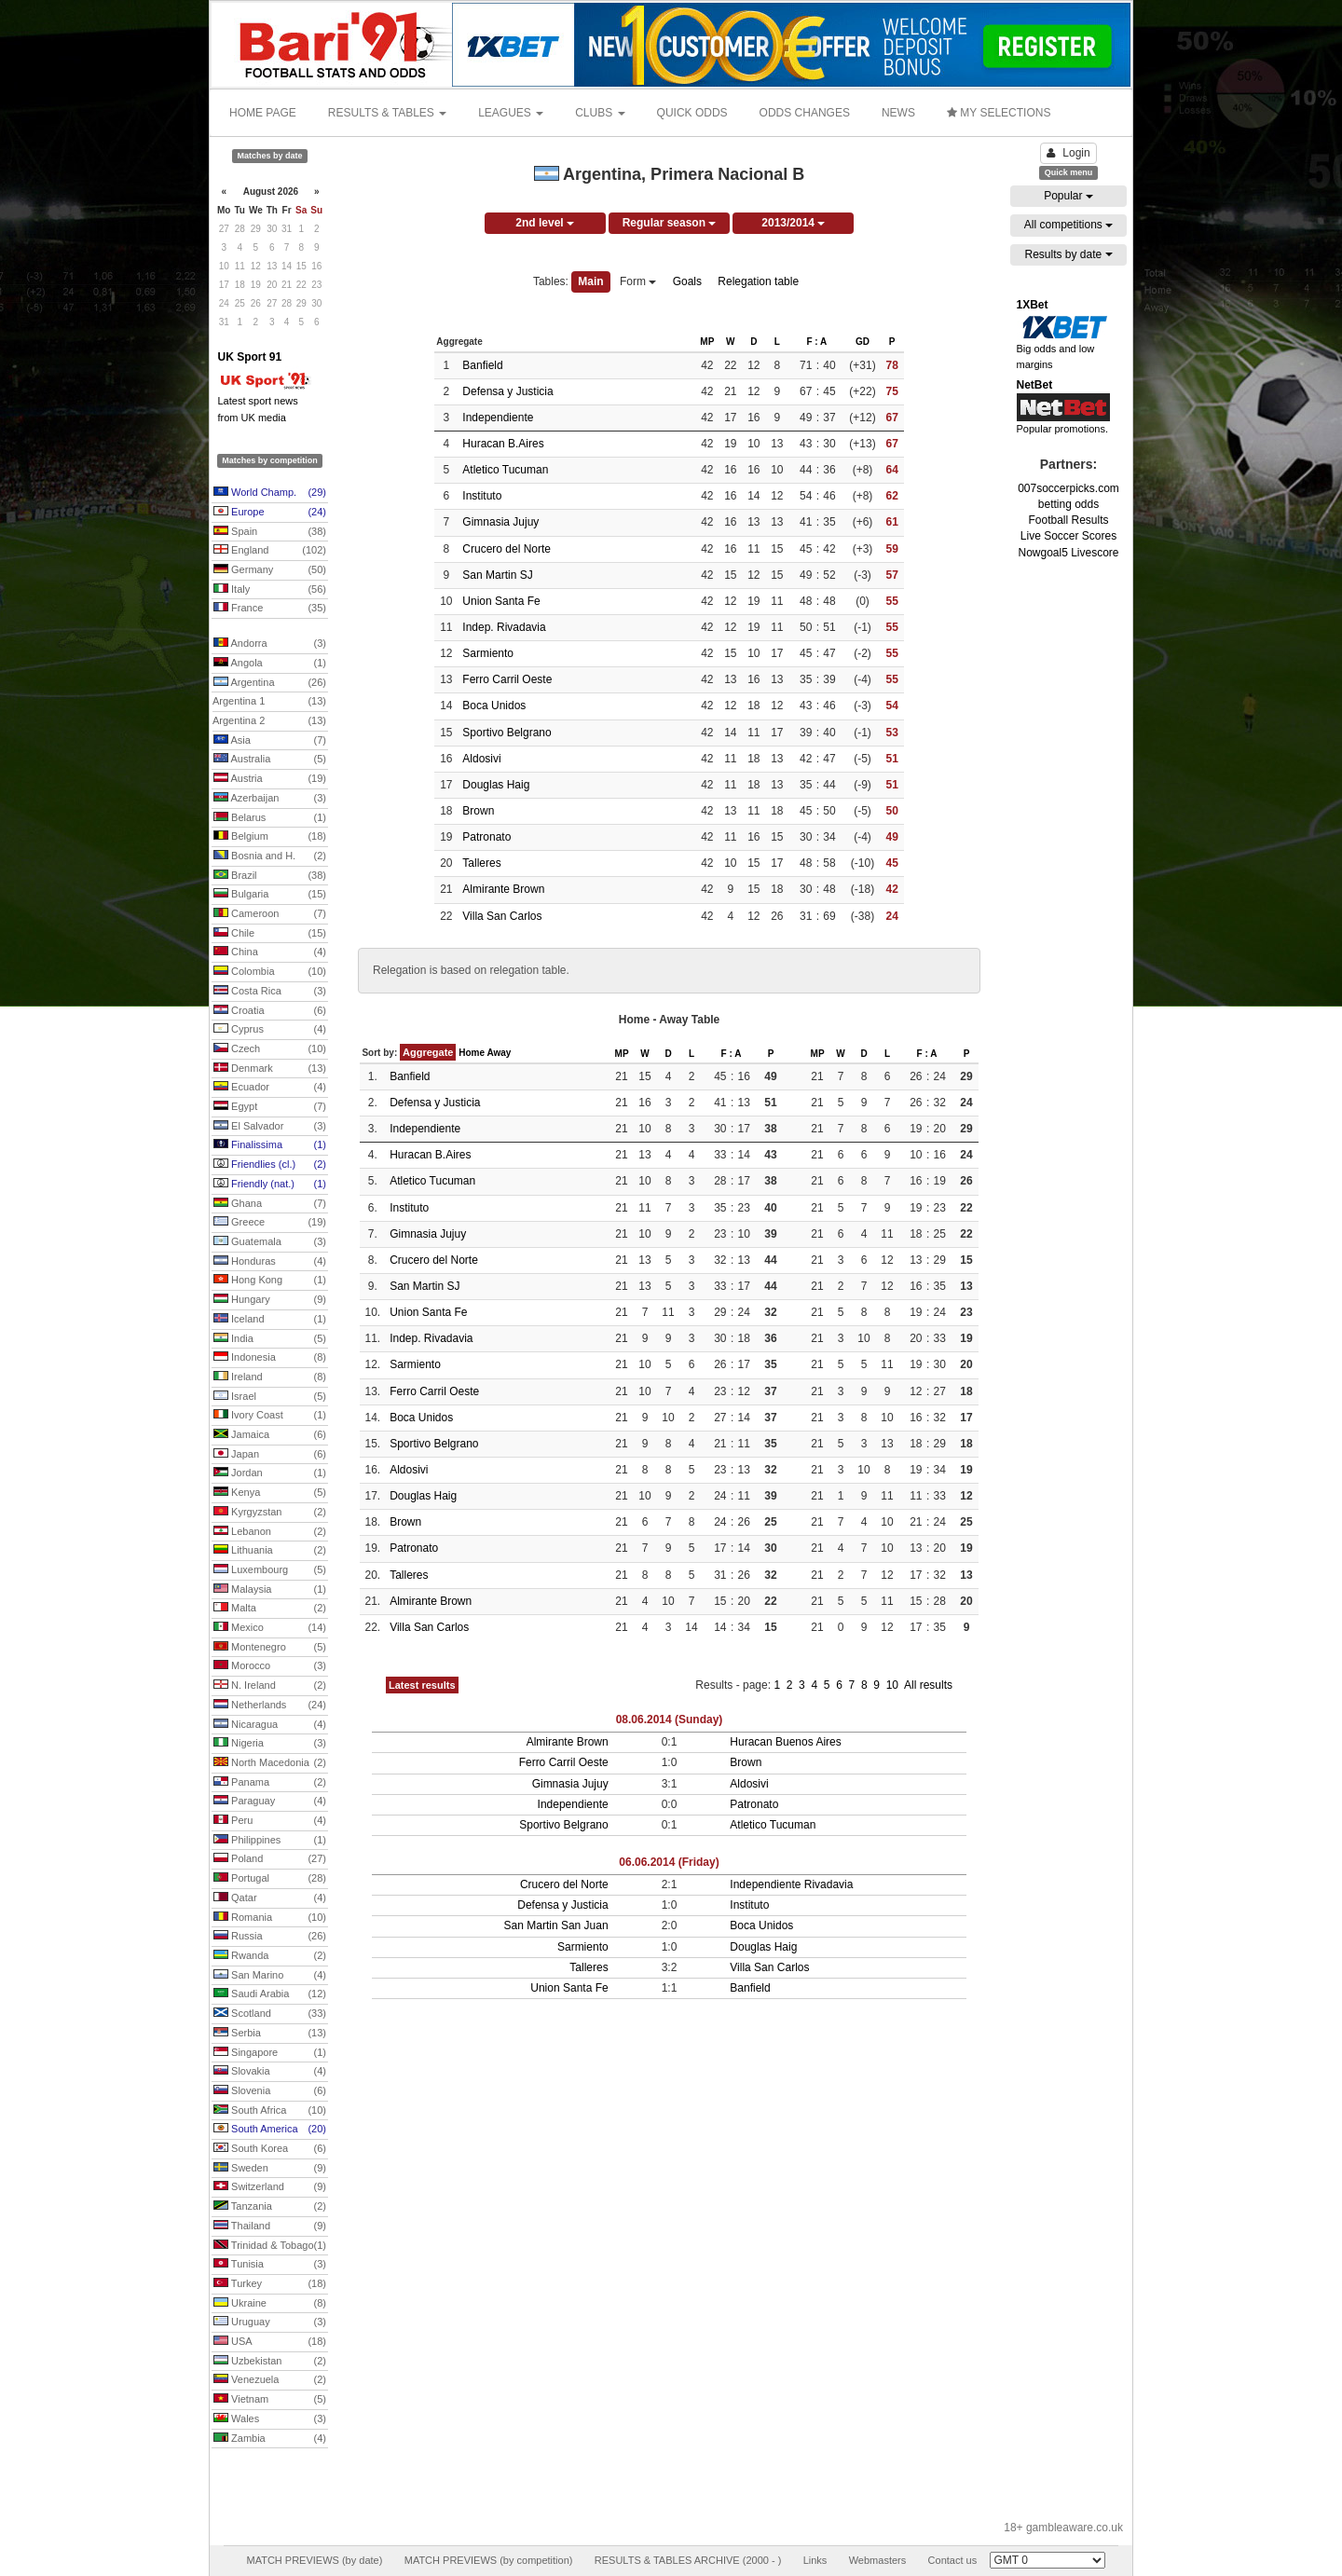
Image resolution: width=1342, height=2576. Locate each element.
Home (472, 1053)
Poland (269, 1859)
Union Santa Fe (501, 601)
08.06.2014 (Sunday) (669, 1719)
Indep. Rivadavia (503, 627)
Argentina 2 (269, 721)
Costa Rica (269, 991)
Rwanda (269, 1956)
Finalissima (269, 1145)
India (269, 1339)
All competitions (1068, 224)
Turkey (269, 2284)
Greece (269, 1222)
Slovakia (269, 2071)
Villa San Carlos (501, 916)
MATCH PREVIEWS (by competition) (488, 2560)
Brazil (269, 876)
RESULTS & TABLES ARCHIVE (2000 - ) (688, 2560)
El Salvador (269, 1126)
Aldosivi (481, 758)
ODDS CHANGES (805, 112)
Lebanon (269, 1532)
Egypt (269, 1107)
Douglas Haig (495, 784)
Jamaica (269, 1435)
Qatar (269, 1898)
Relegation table (758, 281)
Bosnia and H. (269, 856)
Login (1068, 152)
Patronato (486, 836)
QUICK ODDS (692, 112)
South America (269, 2129)
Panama (269, 1782)
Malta (269, 1608)
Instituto (481, 495)
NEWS (898, 112)
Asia (269, 740)
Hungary (269, 1300)
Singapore (269, 2053)
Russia (269, 1936)
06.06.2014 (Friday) (669, 1862)
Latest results (422, 1685)
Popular (1068, 195)
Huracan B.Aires (502, 443)
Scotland (269, 2014)
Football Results (1068, 520)
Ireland (269, 1377)
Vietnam (269, 2399)
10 (894, 1685)
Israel (269, 1397)
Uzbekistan (269, 2361)
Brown (478, 810)
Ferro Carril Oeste (507, 679)
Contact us (953, 2560)
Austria (269, 779)
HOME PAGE (262, 112)
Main (590, 281)
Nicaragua (269, 1725)
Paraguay (269, 1801)
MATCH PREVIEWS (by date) (314, 2560)
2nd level (544, 222)
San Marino (269, 1975)
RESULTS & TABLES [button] (387, 112)
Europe (269, 512)
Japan (269, 1454)
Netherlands (269, 1705)
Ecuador (269, 1087)
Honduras (269, 1261)
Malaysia (269, 1590)
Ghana (269, 1204)
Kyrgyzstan (269, 1512)
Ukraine (269, 2303)
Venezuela (269, 2380)
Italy (269, 589)
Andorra (269, 644)
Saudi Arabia (269, 1994)
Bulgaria (269, 894)
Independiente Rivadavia (791, 1884)
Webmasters (878, 2560)
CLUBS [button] (599, 112)
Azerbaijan (269, 798)
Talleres (481, 863)
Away (498, 1053)
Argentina (269, 683)
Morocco (269, 1666)
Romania (269, 1918)
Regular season (670, 222)
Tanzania (269, 2206)
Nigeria (269, 1743)
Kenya (269, 1493)
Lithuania (269, 1550)
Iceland (269, 1319)
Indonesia (269, 1357)
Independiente (497, 417)
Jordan (269, 1473)
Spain (269, 532)
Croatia (269, 1011)
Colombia (269, 972)
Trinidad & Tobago (269, 2246)
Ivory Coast (269, 1415)
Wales (269, 2419)
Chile (269, 933)
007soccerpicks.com (1068, 488)
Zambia (269, 2439)
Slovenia (269, 2091)
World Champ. (269, 493)
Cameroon (269, 914)
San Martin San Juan (556, 1925)
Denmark (269, 1069)
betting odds (1068, 504)
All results (928, 1685)
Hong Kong (269, 1280)
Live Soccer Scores (1068, 535)
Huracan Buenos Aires (785, 1741)
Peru (269, 1821)
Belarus (269, 818)
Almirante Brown (503, 889)
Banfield (482, 365)
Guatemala (269, 1242)
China (269, 952)
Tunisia (269, 2264)
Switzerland (269, 2187)
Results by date (1068, 254)
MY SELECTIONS (998, 112)
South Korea (269, 2149)
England (269, 550)
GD (863, 341)
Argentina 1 (269, 701)
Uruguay (269, 2322)
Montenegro (269, 1647)
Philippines (269, 1840)
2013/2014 (793, 222)
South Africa (269, 2110)
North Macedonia (269, 1763)
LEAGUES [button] (510, 112)
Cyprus (269, 1029)
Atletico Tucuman (505, 469)
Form (638, 281)
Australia (269, 759)
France (269, 608)
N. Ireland (269, 1686)
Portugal (269, 1878)
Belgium (269, 836)
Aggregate (428, 1052)
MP (707, 341)
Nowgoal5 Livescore (1068, 552)
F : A (816, 341)
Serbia (269, 2033)
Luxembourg (269, 1570)
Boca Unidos (494, 705)
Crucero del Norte (506, 548)
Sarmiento (488, 653)
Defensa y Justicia (507, 391)
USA (269, 2342)
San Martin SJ (497, 575)
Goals (687, 281)
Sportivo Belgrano (506, 732)
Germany (269, 570)
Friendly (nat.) (269, 1184)
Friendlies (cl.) (269, 1165)
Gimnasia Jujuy (500, 521)
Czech (269, 1049)
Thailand (269, 2226)
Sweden (269, 2168)
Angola (269, 663)
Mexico (269, 1628)
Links (815, 2560)
